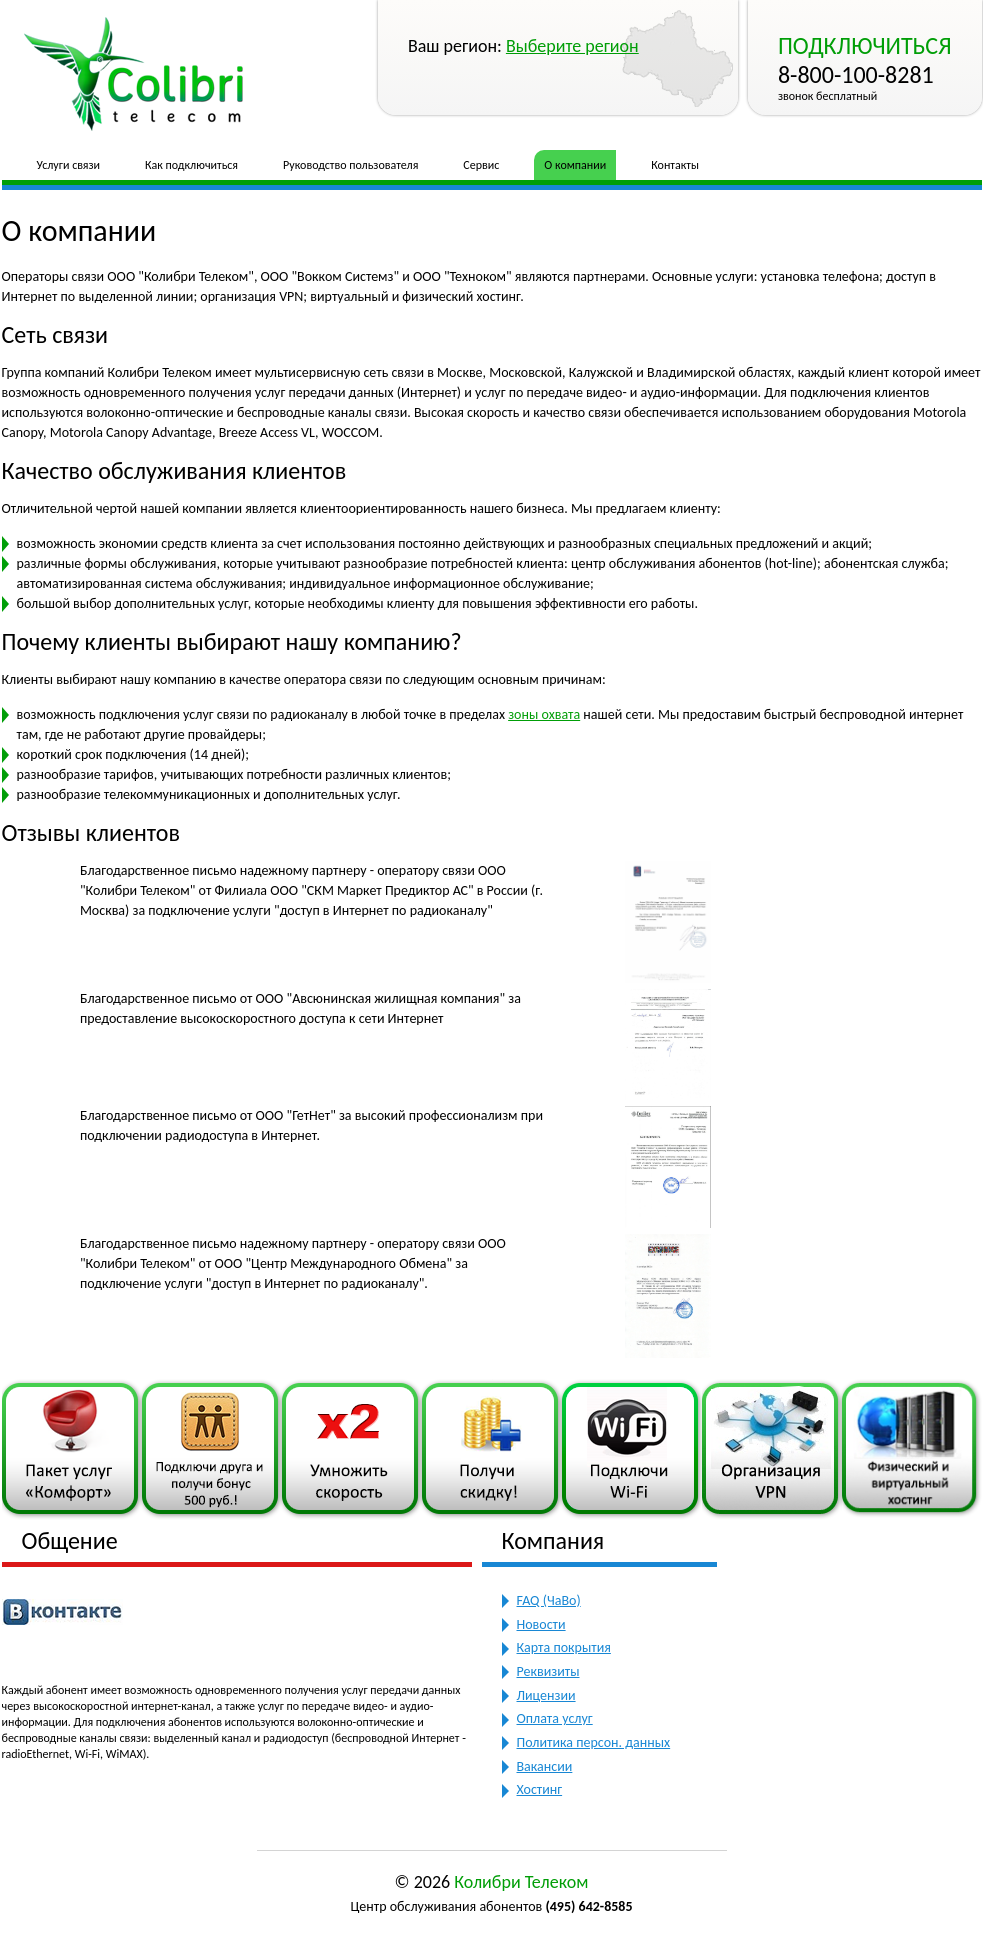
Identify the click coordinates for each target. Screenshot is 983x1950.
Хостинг (540, 1789)
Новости (541, 1624)
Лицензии (546, 1695)
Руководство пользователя (350, 165)
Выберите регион (572, 46)
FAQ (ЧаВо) (549, 1600)
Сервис (481, 165)
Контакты (675, 165)
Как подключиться (191, 165)
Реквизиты (548, 1671)
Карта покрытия (564, 1647)
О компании (575, 165)
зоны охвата (544, 714)
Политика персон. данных (594, 1742)
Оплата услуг (555, 1718)
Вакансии (545, 1766)
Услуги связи (69, 165)
